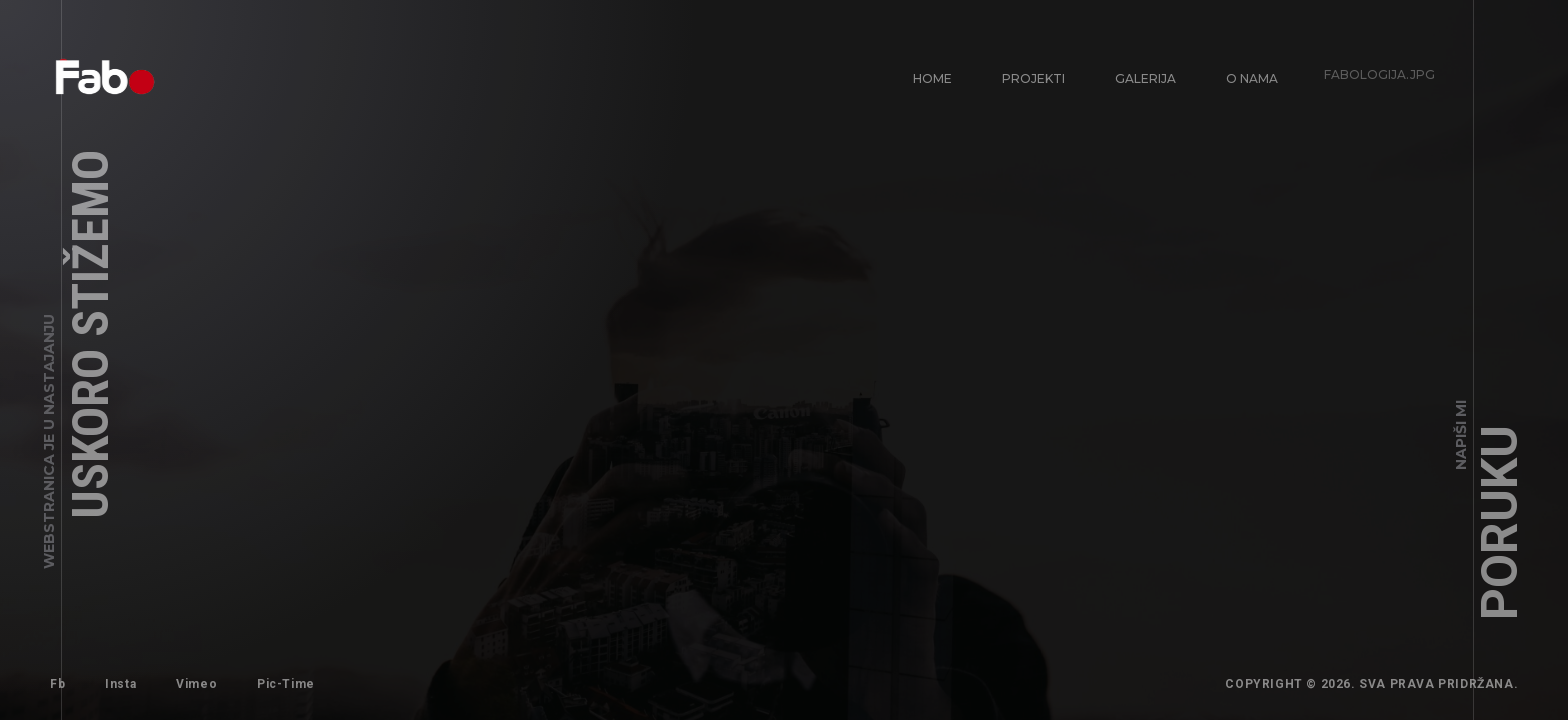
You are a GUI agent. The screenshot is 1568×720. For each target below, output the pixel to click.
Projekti (1031, 76)
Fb (57, 684)
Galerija (1136, 69)
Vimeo (187, 675)
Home (932, 78)
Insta (118, 682)
